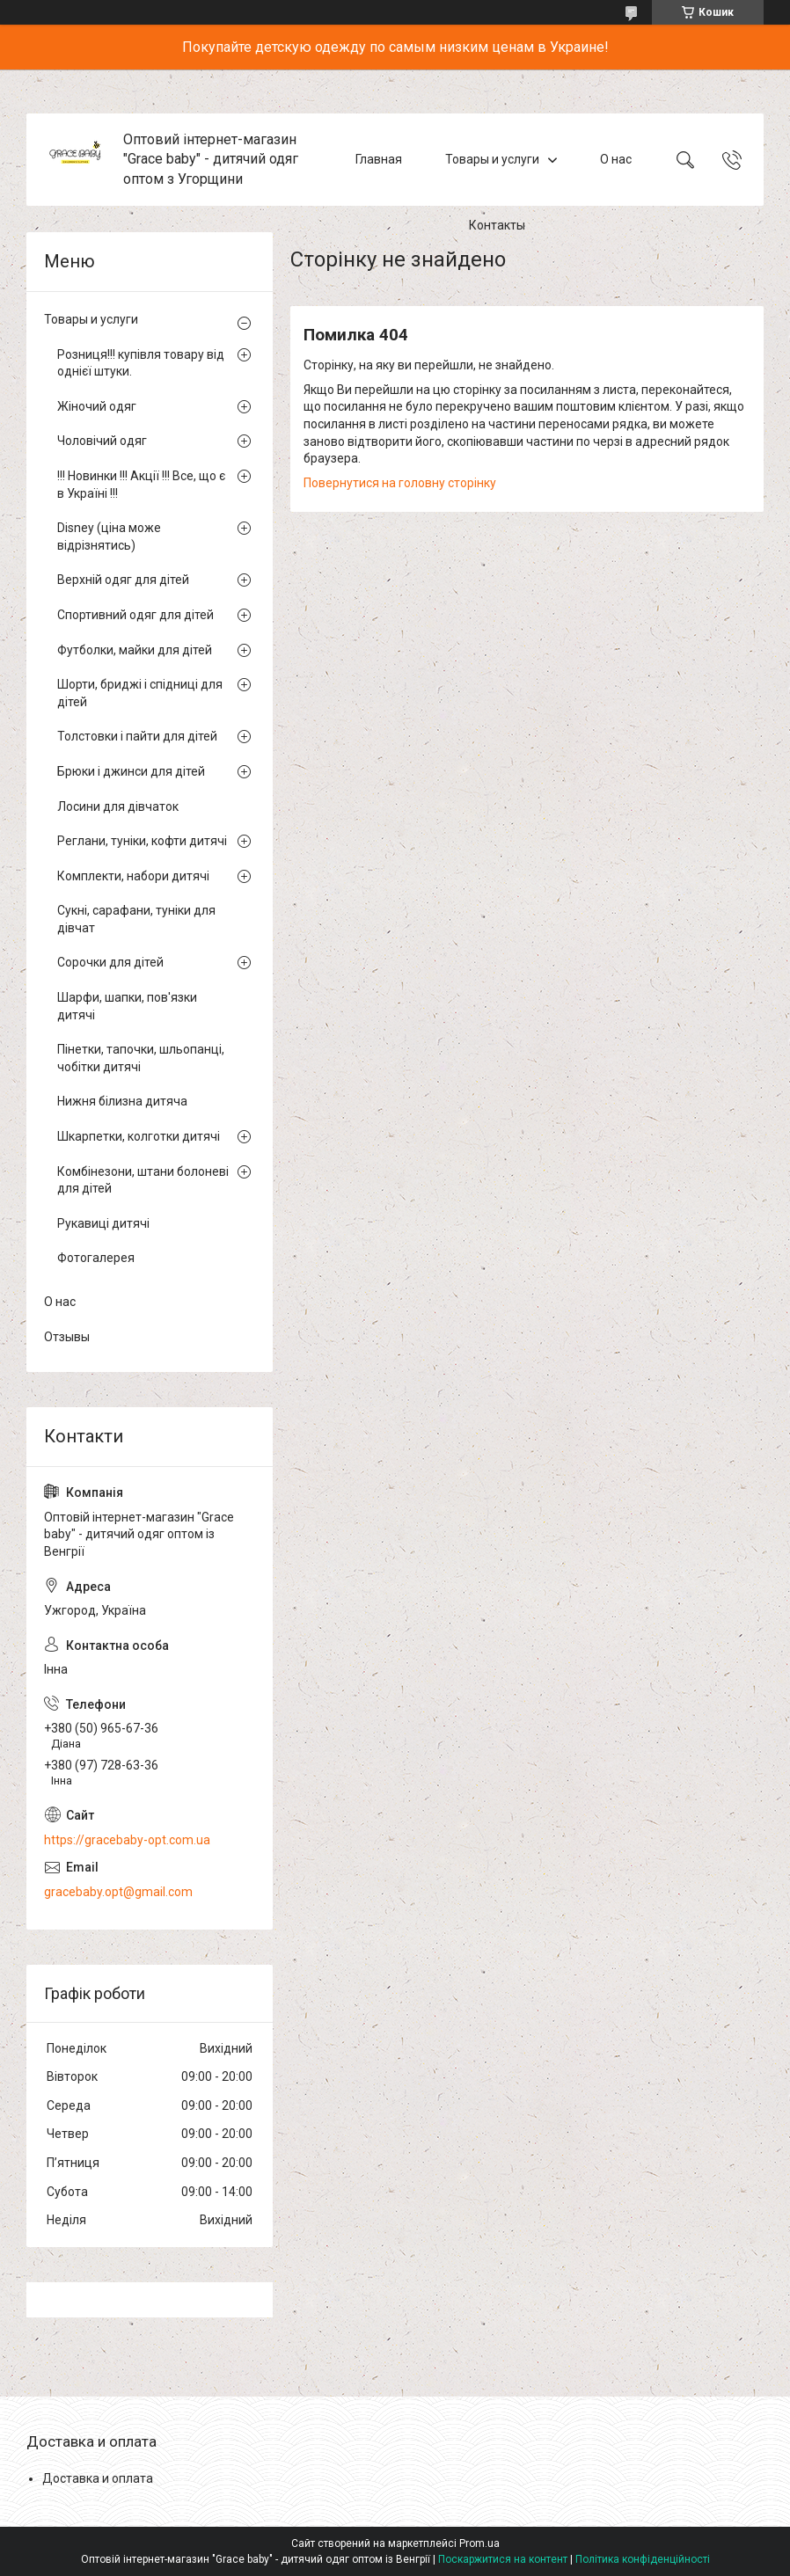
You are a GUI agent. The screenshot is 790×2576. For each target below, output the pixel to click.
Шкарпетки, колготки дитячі (138, 1136)
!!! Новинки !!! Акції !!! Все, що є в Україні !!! (141, 484)
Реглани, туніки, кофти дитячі (142, 841)
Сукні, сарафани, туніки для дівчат (136, 919)
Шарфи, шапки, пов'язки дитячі (127, 1006)
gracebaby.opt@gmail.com (118, 1892)
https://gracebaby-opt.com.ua (127, 1840)
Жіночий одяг (96, 406)
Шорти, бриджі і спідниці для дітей (140, 693)
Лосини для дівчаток (118, 806)
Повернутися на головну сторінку (400, 483)
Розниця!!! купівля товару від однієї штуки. (140, 363)
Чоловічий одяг (102, 441)
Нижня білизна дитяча (122, 1101)
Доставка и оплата (97, 2478)
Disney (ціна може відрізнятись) (109, 536)
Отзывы (67, 1337)
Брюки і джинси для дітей (131, 771)
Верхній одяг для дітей (123, 580)
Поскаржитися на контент (502, 2559)
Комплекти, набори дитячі (133, 876)
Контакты (497, 225)
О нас (616, 159)
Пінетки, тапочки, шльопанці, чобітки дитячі (140, 1058)
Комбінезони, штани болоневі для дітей (143, 1180)
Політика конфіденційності (642, 2559)
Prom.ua (479, 2543)
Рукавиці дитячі (103, 1223)
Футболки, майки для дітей (134, 650)
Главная (378, 159)
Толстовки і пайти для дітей (137, 736)
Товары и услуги (492, 159)
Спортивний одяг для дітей (135, 615)
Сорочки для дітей (110, 962)
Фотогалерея (96, 1258)
